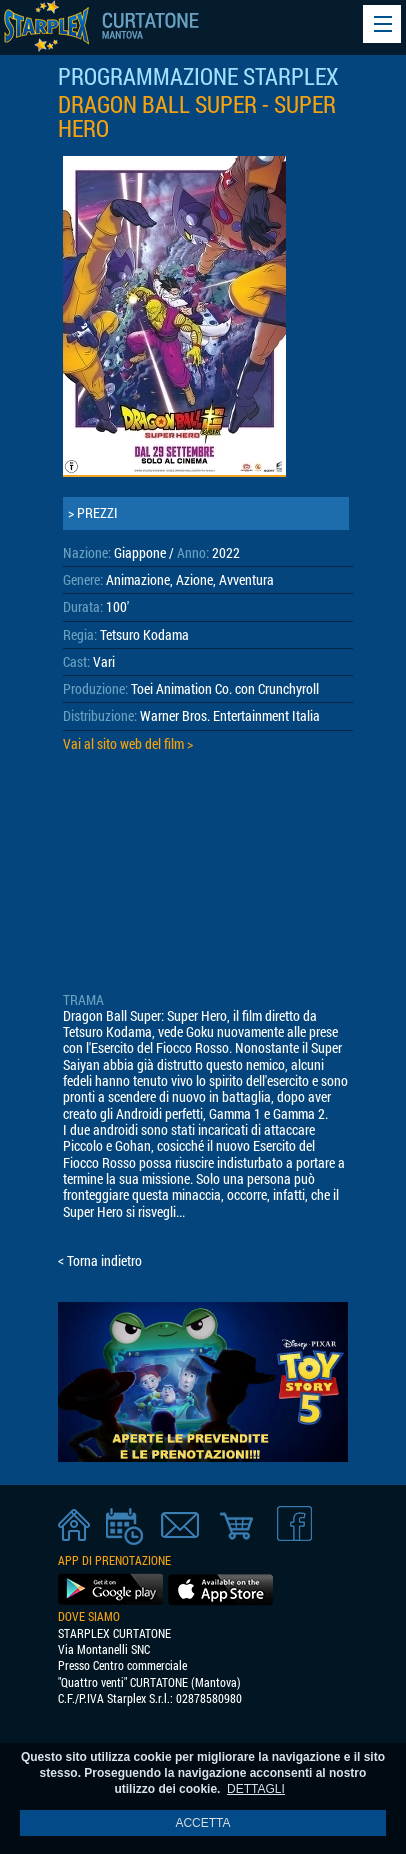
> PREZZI (93, 513)
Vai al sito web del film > (128, 744)
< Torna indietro (100, 1261)
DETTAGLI (256, 1789)
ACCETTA (202, 1823)
